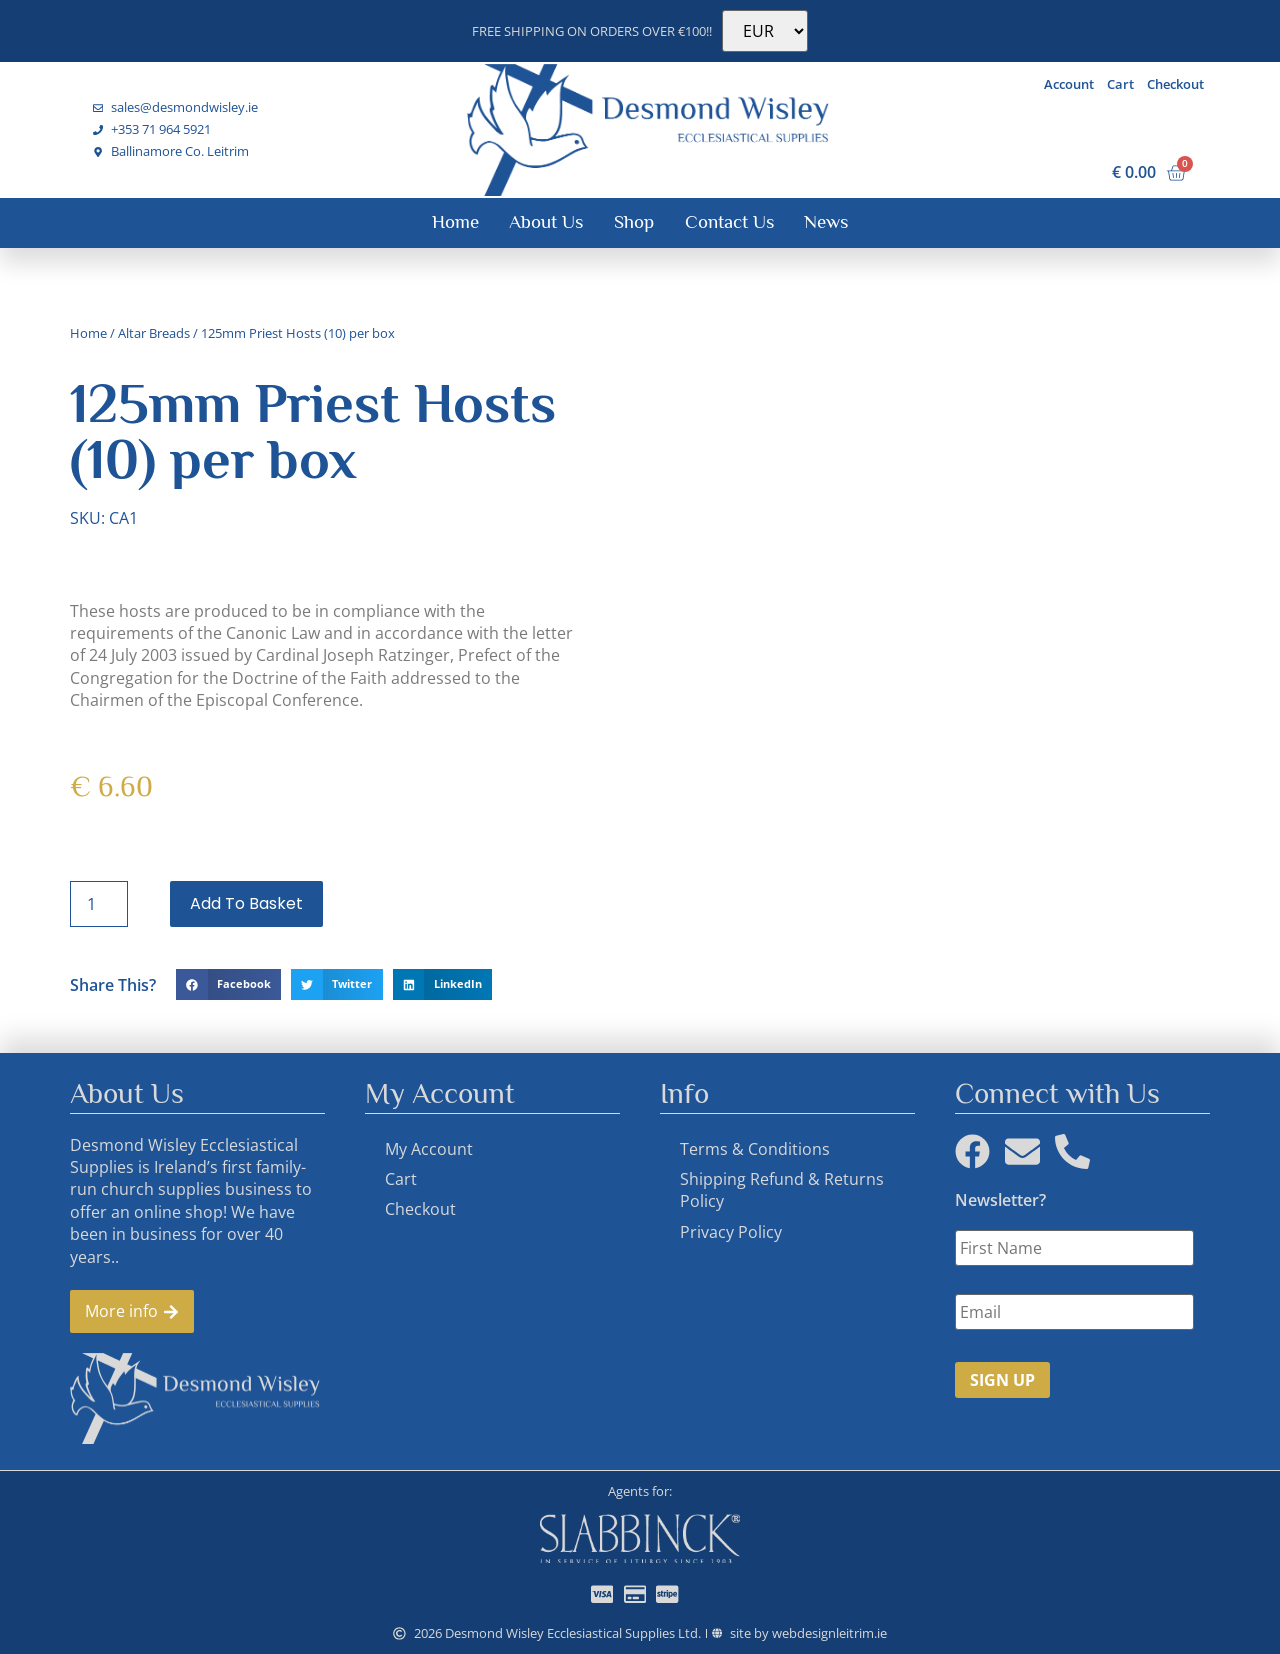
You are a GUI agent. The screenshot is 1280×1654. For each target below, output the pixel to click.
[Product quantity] (99, 904)
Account (1069, 84)
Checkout (1175, 84)
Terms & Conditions (755, 1149)
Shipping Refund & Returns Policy (782, 1190)
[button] (228, 985)
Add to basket (246, 903)
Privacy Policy (731, 1232)
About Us (546, 221)
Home (455, 221)
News (826, 221)
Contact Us (729, 221)
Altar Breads (154, 333)
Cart (1120, 84)
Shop (634, 221)
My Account (429, 1149)
